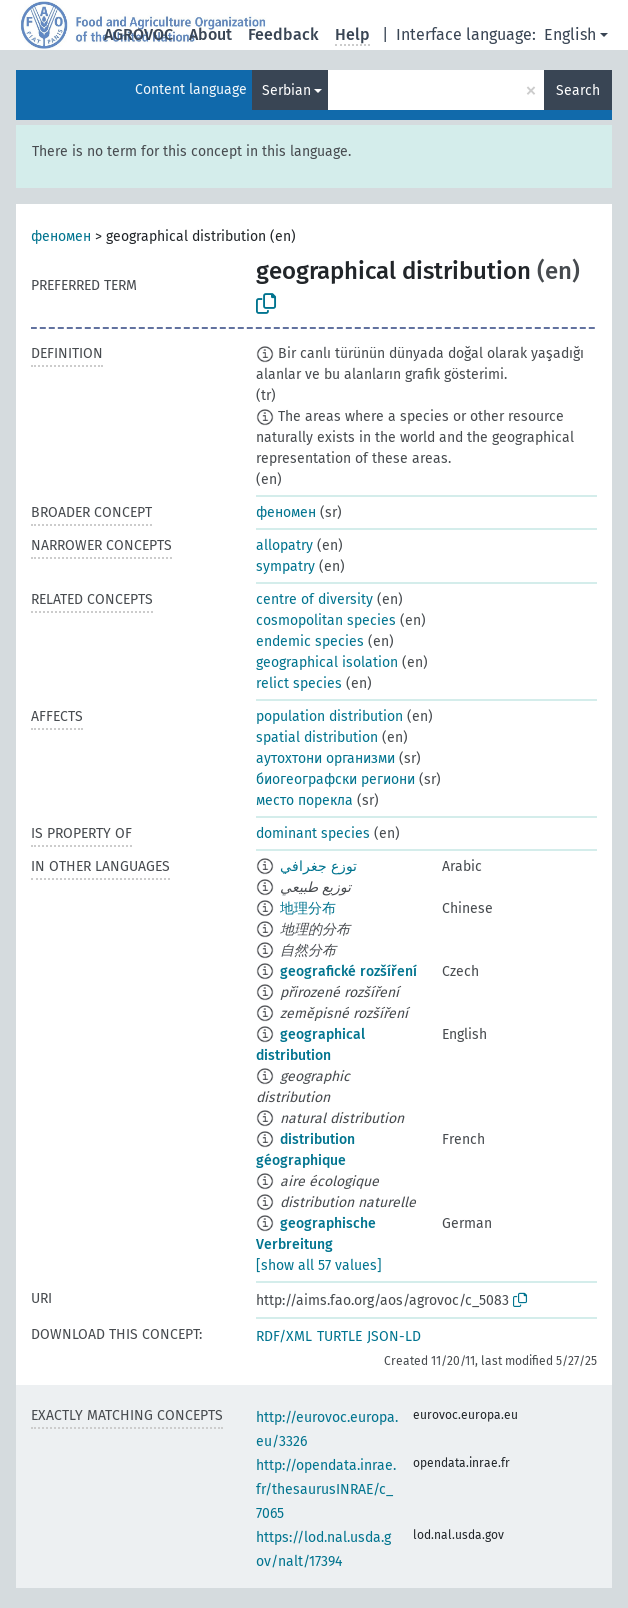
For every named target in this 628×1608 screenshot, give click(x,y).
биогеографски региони (335, 779)
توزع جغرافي (318, 866)
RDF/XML (284, 1336)
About (210, 34)
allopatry (284, 545)
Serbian (286, 90)
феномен (61, 236)
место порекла (304, 800)
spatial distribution (317, 737)
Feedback (283, 34)
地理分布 (308, 908)
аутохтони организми (325, 758)
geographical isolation (327, 662)
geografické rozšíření (348, 971)
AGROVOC (138, 34)
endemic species (310, 641)
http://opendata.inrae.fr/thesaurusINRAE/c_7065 (326, 1489)
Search (578, 90)
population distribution (329, 716)
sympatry (285, 566)
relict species (299, 683)
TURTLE (339, 1336)
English (570, 34)
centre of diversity (314, 599)
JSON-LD (394, 1336)
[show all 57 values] (319, 1265)
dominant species (313, 833)
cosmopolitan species (326, 620)
